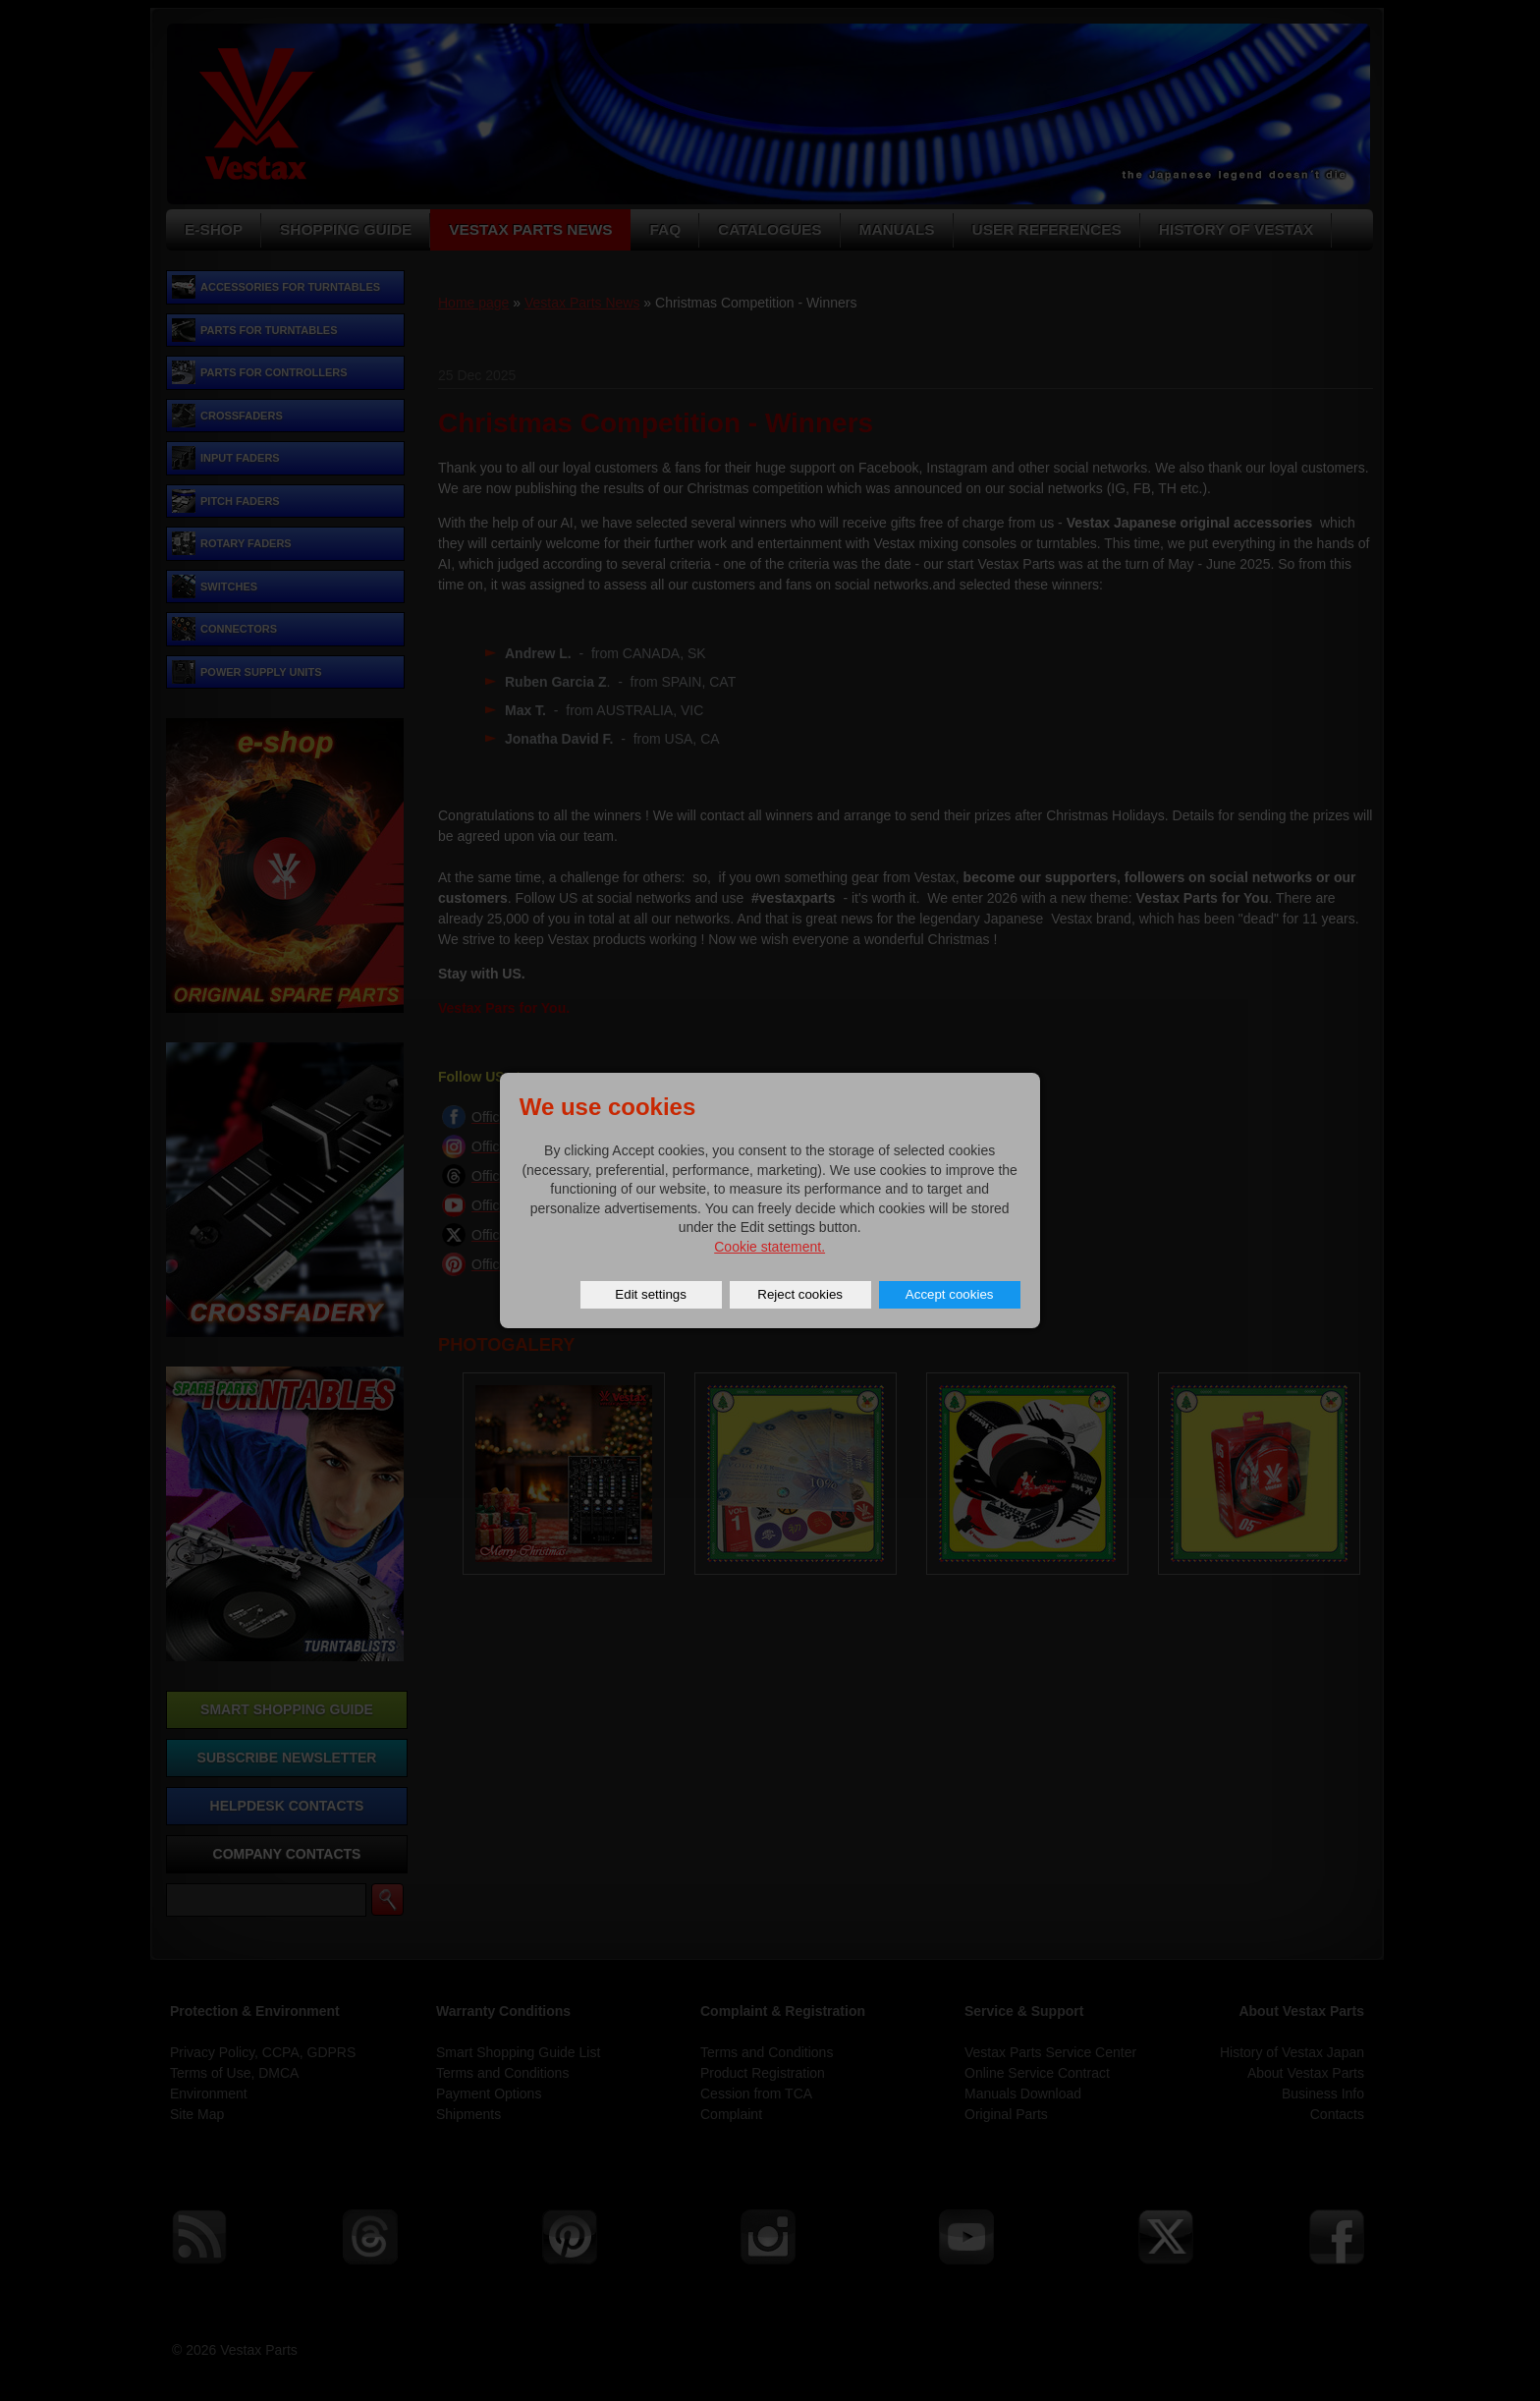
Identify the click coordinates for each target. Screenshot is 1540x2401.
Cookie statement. (769, 1247)
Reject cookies (800, 1294)
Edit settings (651, 1294)
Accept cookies (950, 1294)
